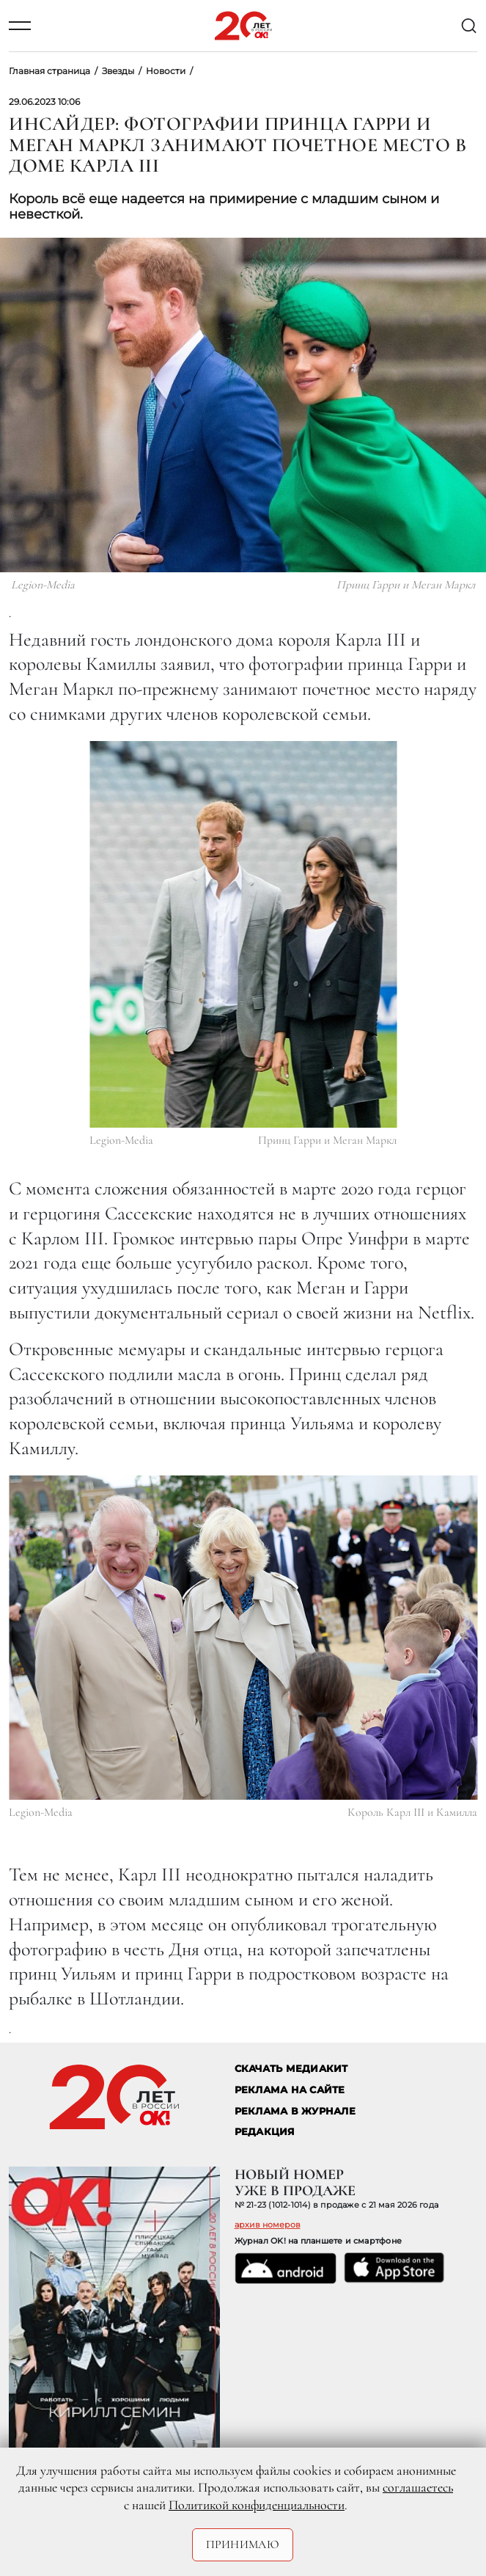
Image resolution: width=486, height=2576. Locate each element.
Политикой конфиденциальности (257, 2505)
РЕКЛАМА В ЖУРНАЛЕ (295, 2111)
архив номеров (268, 2224)
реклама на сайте (290, 2089)
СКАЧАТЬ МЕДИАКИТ (291, 2068)
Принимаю (243, 2544)
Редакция (265, 2131)
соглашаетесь (418, 2487)
